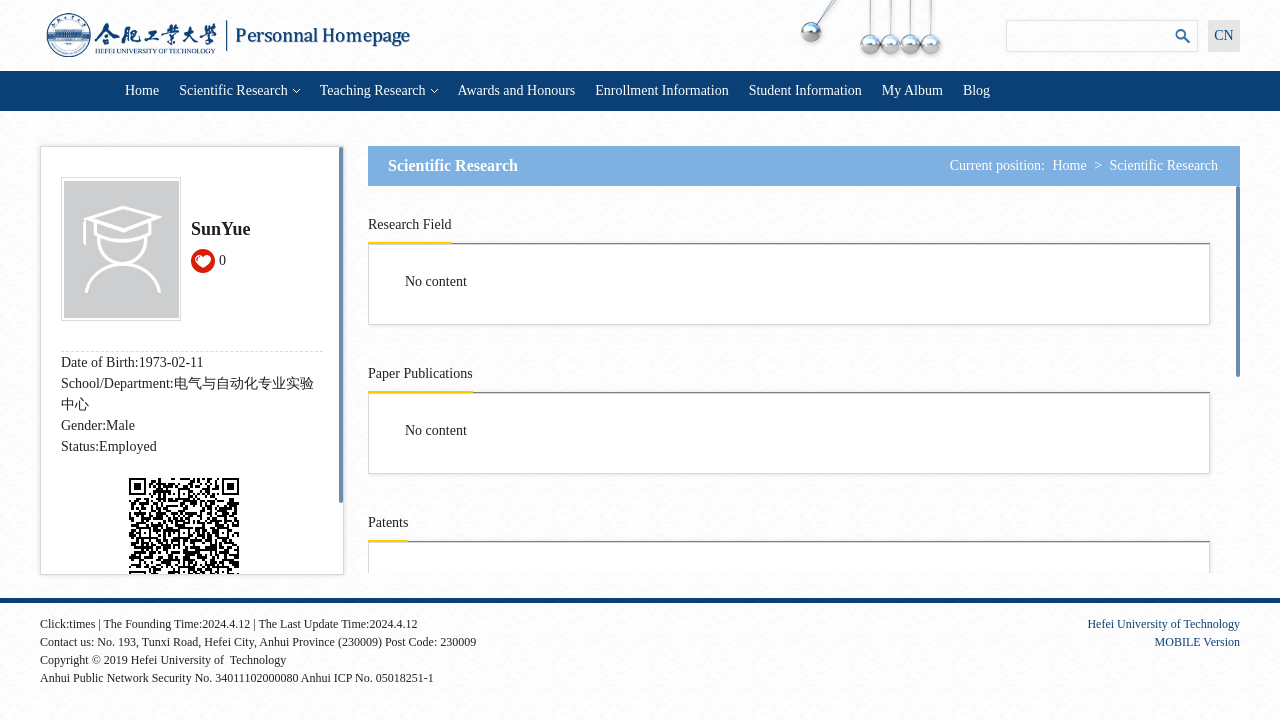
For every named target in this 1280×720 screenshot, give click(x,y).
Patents (388, 522)
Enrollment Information (661, 90)
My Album (912, 90)
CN (1223, 35)
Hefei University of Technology (1163, 624)
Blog (976, 90)
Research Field (410, 224)
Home (142, 90)
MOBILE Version (1197, 642)
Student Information (805, 90)
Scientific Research (239, 90)
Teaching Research (379, 90)
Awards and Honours (517, 90)
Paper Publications (420, 373)
